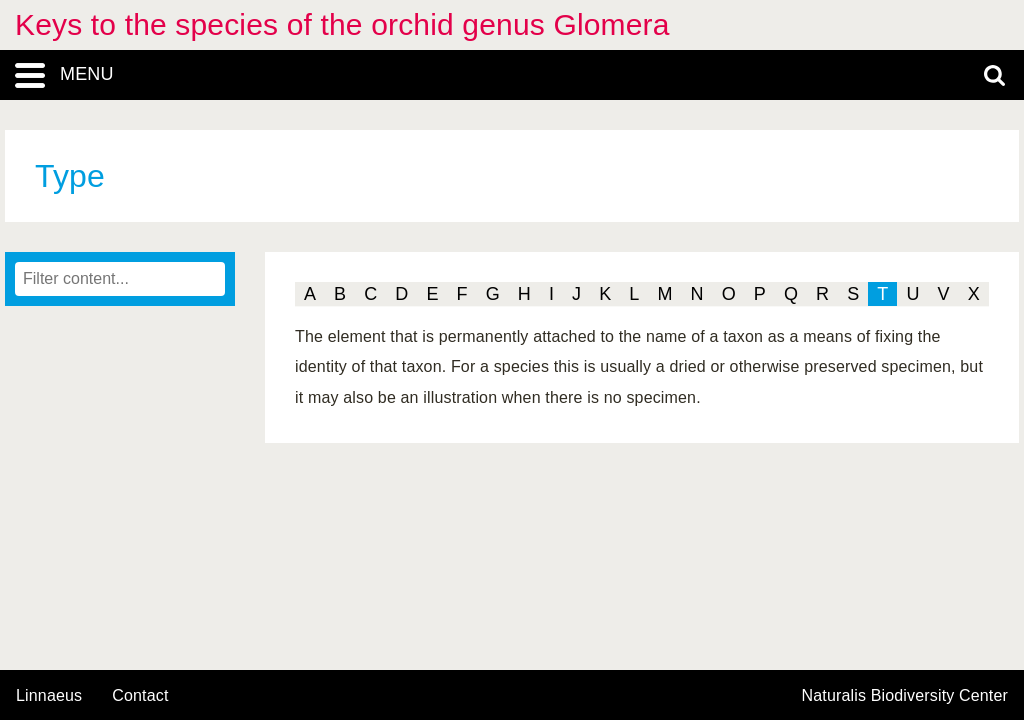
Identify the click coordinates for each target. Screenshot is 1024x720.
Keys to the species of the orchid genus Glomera (342, 24)
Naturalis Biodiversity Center (905, 696)
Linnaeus (49, 696)
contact (140, 695)
